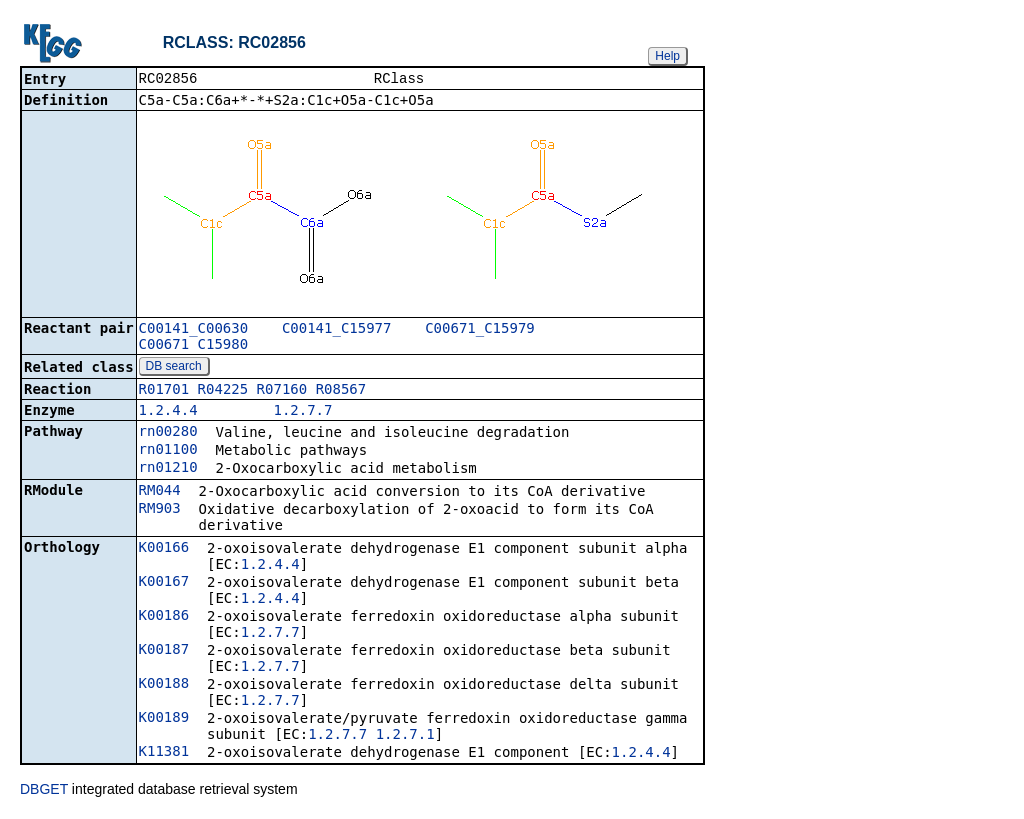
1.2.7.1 (405, 736)
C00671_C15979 (480, 330)
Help (667, 56)
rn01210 (168, 469)
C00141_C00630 (194, 330)
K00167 (164, 583)
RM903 (160, 510)
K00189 (164, 719)
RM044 (160, 492)
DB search (174, 368)
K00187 (164, 651)
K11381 (164, 753)
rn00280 (168, 433)
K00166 (164, 549)
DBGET (44, 791)
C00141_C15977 (337, 330)
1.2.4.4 (168, 412)
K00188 (164, 685)
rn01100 (168, 451)
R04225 (223, 391)
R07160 (282, 391)
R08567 (341, 391)
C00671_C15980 (194, 346)
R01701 (164, 391)
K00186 (164, 617)
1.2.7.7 (302, 412)
